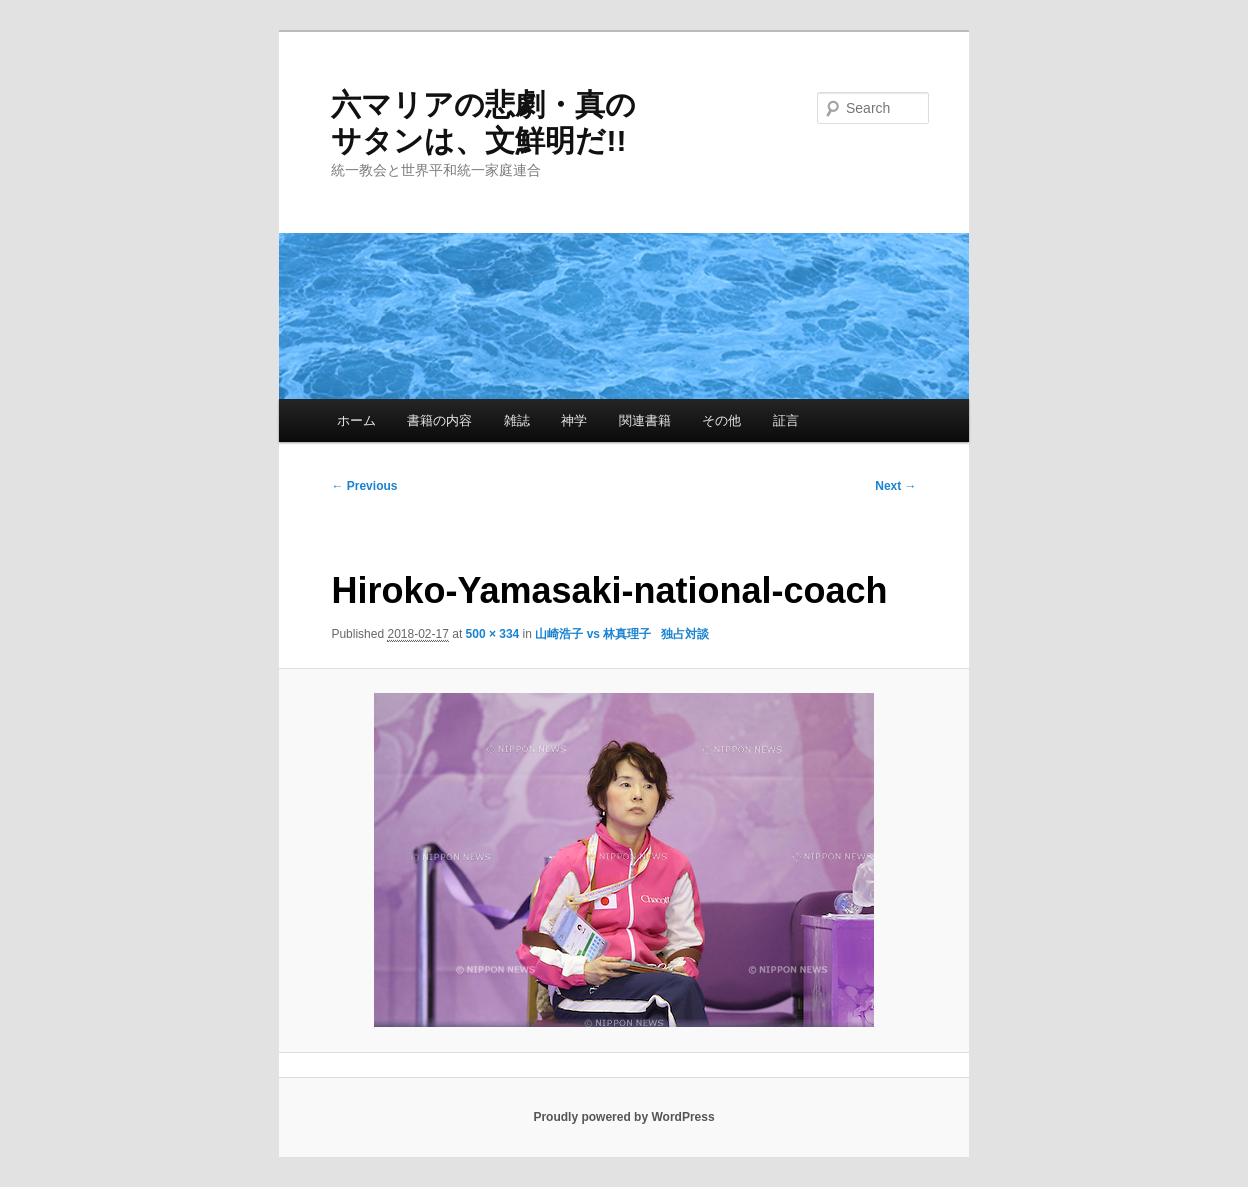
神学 (574, 420)
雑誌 (517, 420)
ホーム (356, 420)
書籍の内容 (439, 420)
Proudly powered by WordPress (623, 1117)
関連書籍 (645, 420)
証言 (786, 420)
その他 (721, 420)
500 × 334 (493, 634)
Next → (895, 486)
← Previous (364, 486)
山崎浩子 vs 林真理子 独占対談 (622, 634)
